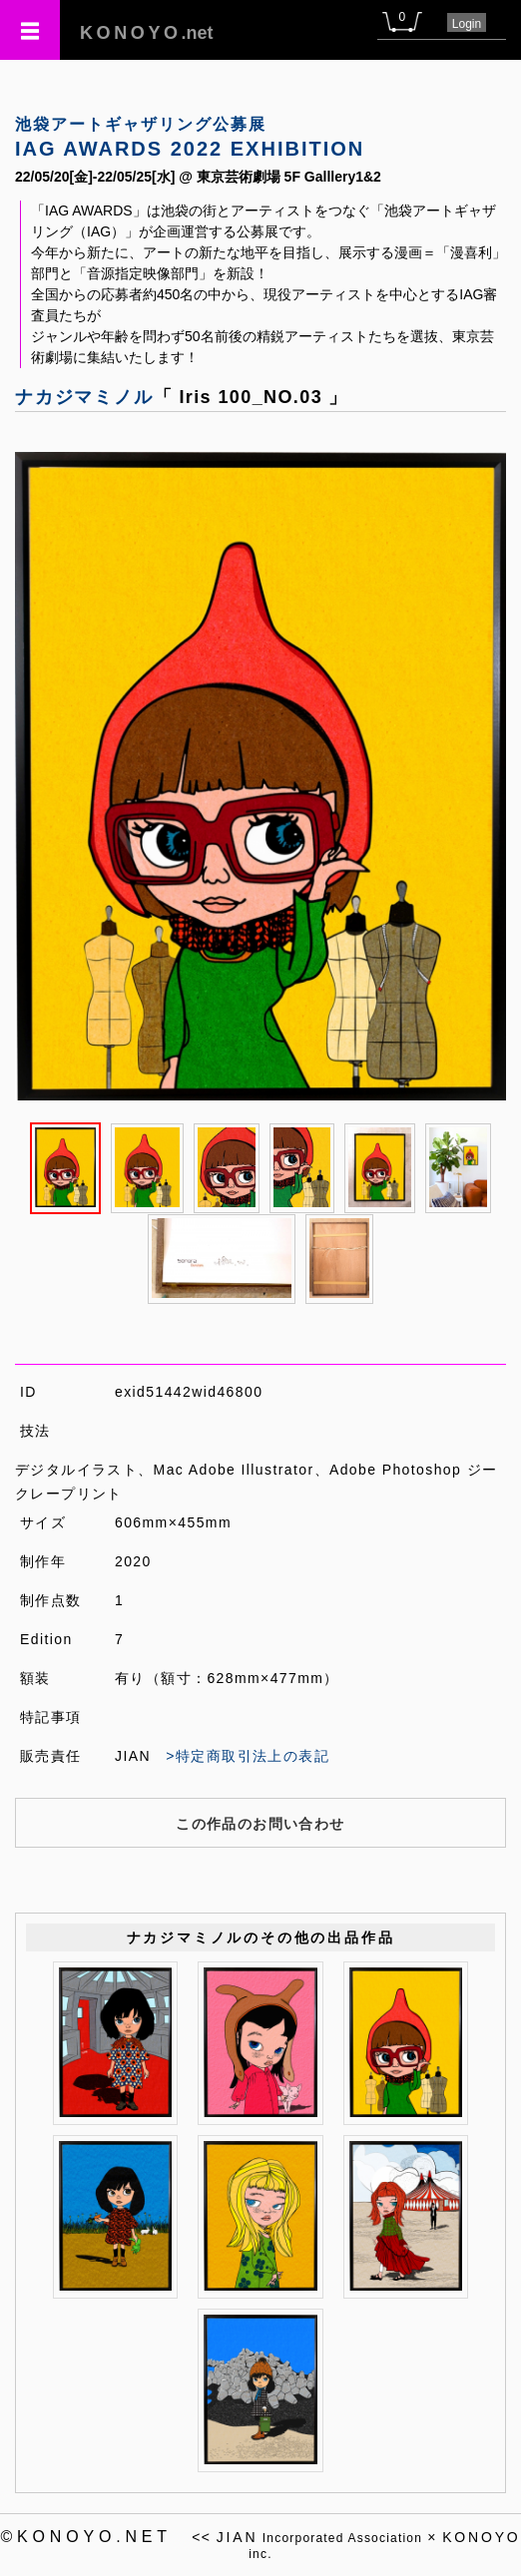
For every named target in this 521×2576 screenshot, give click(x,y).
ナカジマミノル (84, 397)
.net (147, 33)
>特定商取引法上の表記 (247, 1756)
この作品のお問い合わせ (260, 1824)
